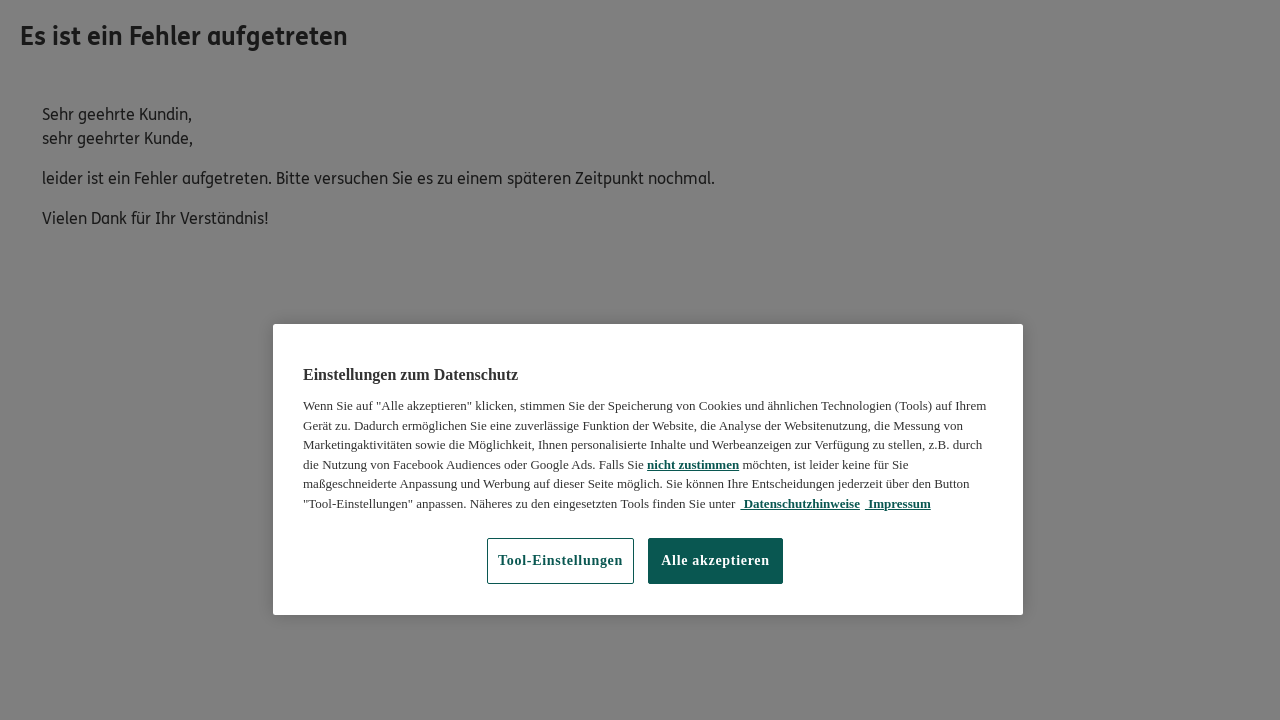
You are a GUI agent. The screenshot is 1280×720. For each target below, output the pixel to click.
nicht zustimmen (693, 464)
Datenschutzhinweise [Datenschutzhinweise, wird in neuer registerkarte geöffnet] (800, 503)
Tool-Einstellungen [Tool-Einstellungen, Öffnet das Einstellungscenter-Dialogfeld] (560, 560)
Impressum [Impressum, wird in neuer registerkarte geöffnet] (898, 503)
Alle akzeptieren (715, 560)
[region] (648, 469)
